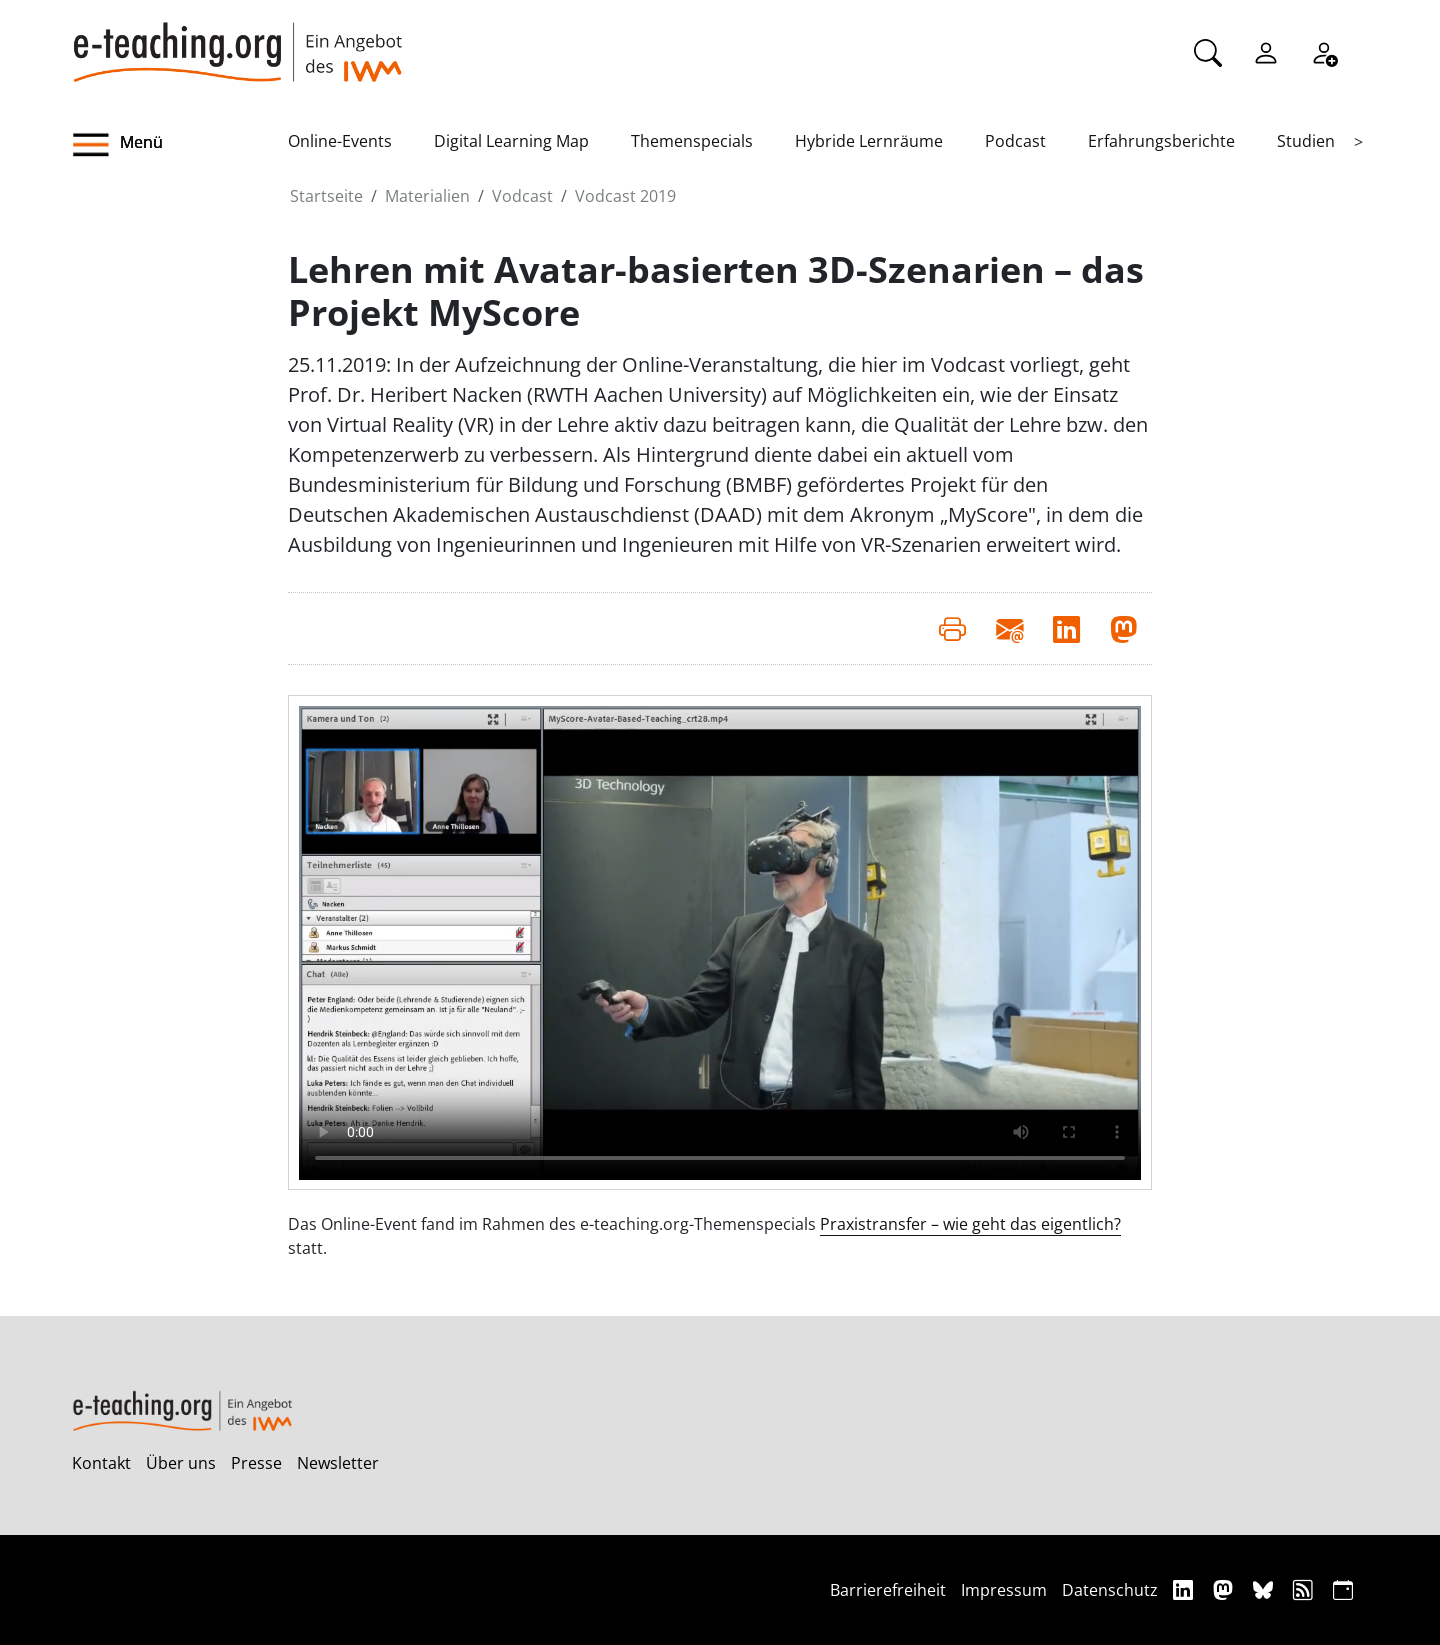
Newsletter (338, 1463)
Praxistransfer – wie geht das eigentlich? (970, 1224)
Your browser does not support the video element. (720, 943)
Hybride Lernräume (869, 141)
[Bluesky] (1265, 1589)
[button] (180, 145)
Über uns (181, 1463)
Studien (1306, 141)
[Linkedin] (1185, 1589)
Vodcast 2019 (625, 196)
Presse (256, 1463)
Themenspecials (692, 141)
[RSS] (1305, 1589)
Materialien (427, 196)
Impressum (1004, 1590)
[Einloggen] (1266, 51)
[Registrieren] (1324, 51)
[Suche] (1208, 51)
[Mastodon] (1225, 1589)
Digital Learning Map (511, 141)
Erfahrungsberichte (1161, 141)
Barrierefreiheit (888, 1590)
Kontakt (101, 1463)
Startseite (326, 196)
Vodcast (522, 196)
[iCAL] (1343, 1589)
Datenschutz (1110, 1590)
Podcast (1015, 141)
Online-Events (340, 141)
